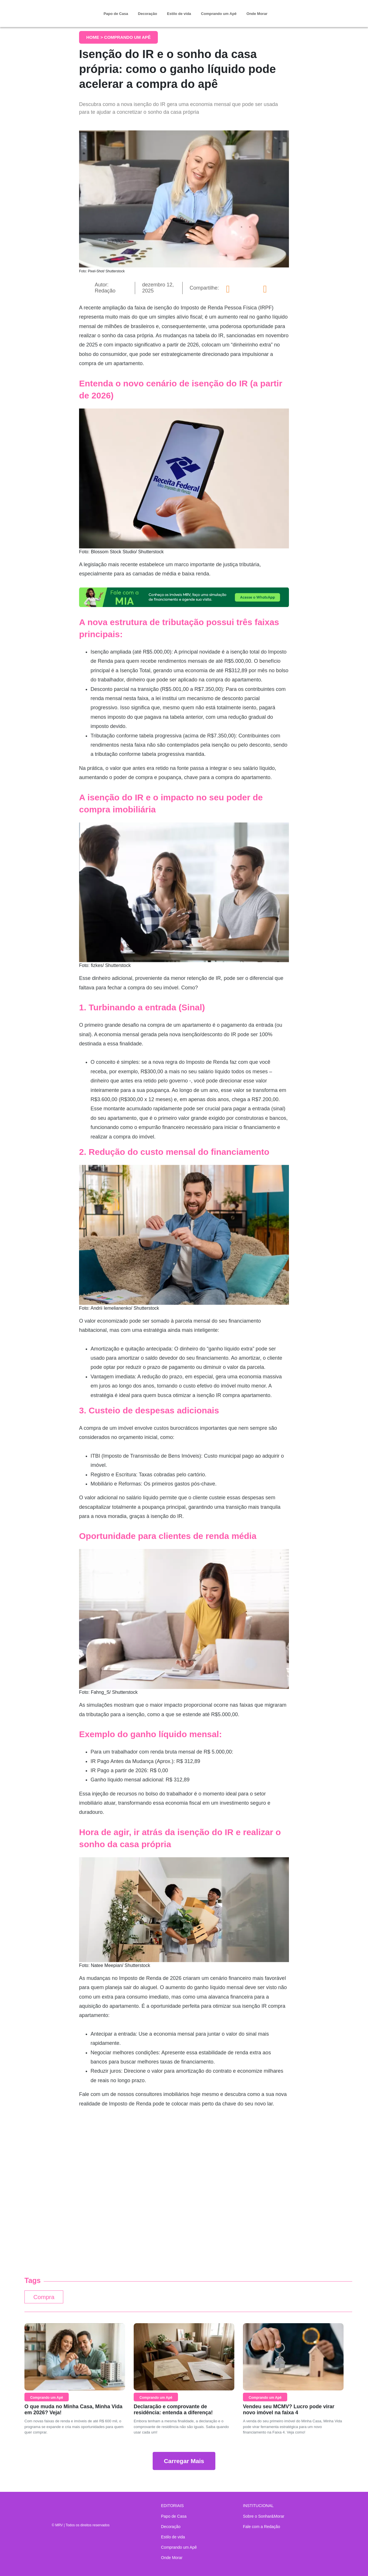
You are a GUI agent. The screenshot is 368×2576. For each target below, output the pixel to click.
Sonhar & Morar (56, 9)
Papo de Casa (115, 13)
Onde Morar (256, 13)
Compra (45, 2297)
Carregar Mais (184, 2462)
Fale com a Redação (261, 2526)
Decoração (147, 13)
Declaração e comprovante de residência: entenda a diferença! (173, 2410)
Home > (95, 37)
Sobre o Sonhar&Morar (263, 2516)
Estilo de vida (179, 13)
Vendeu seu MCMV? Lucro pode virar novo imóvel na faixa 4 (288, 2410)
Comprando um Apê (219, 13)
